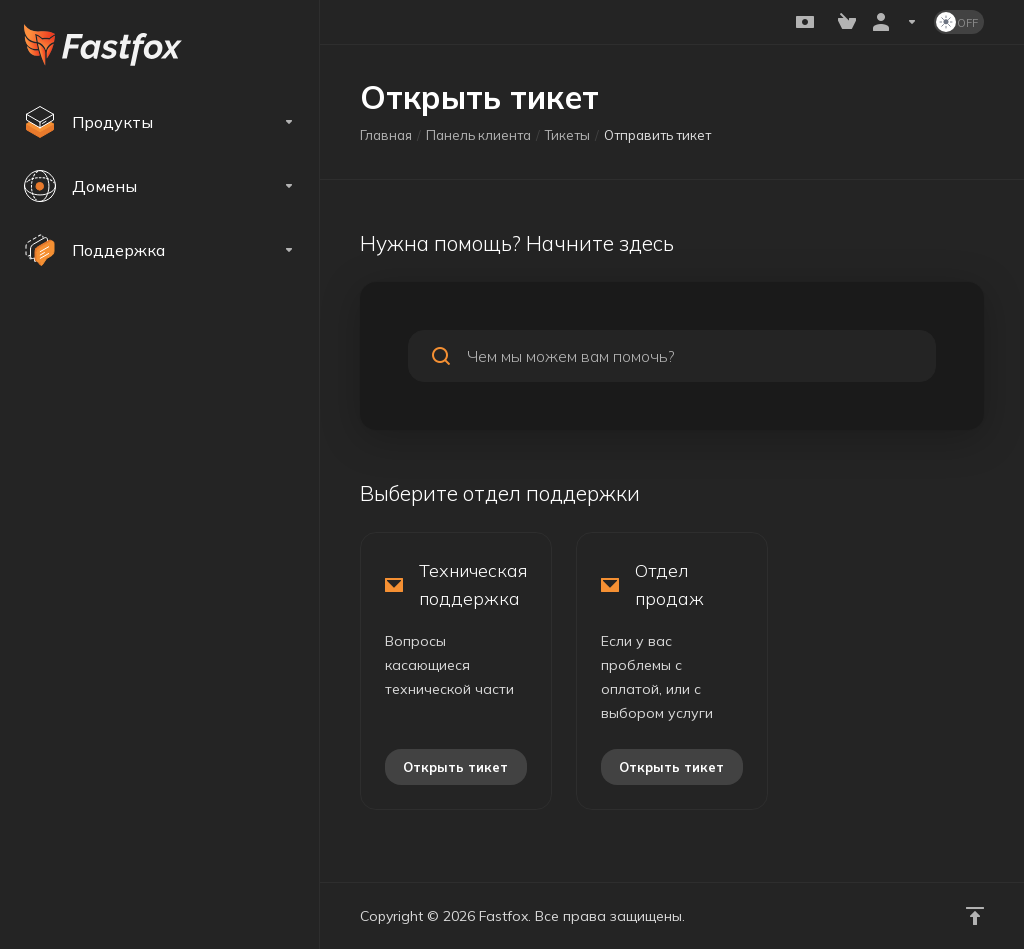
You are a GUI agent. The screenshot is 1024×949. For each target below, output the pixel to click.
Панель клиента (478, 135)
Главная (386, 135)
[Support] (159, 250)
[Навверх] (975, 916)
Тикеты (567, 135)
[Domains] (159, 186)
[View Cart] (847, 22)
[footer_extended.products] (159, 122)
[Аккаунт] (895, 22)
